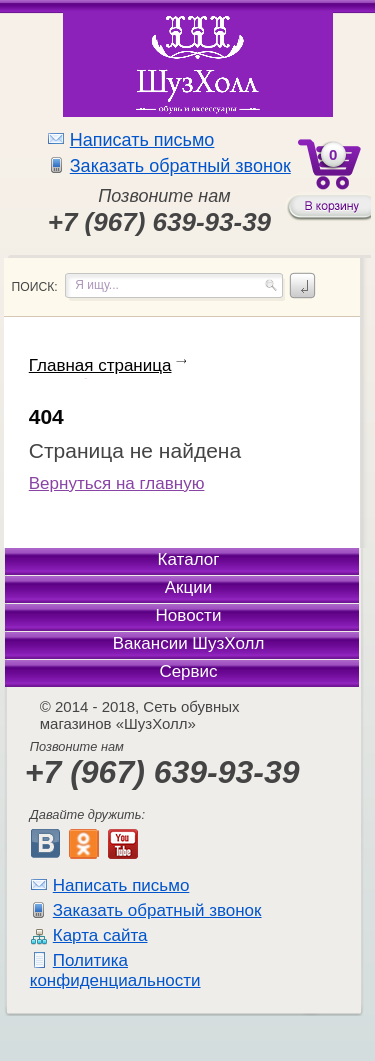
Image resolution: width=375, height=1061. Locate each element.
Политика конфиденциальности (115, 970)
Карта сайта (100, 935)
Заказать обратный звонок (180, 166)
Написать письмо (142, 140)
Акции (189, 587)
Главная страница (100, 365)
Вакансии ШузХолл (189, 643)
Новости (189, 615)
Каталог (189, 559)
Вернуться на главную (117, 483)
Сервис (188, 671)
